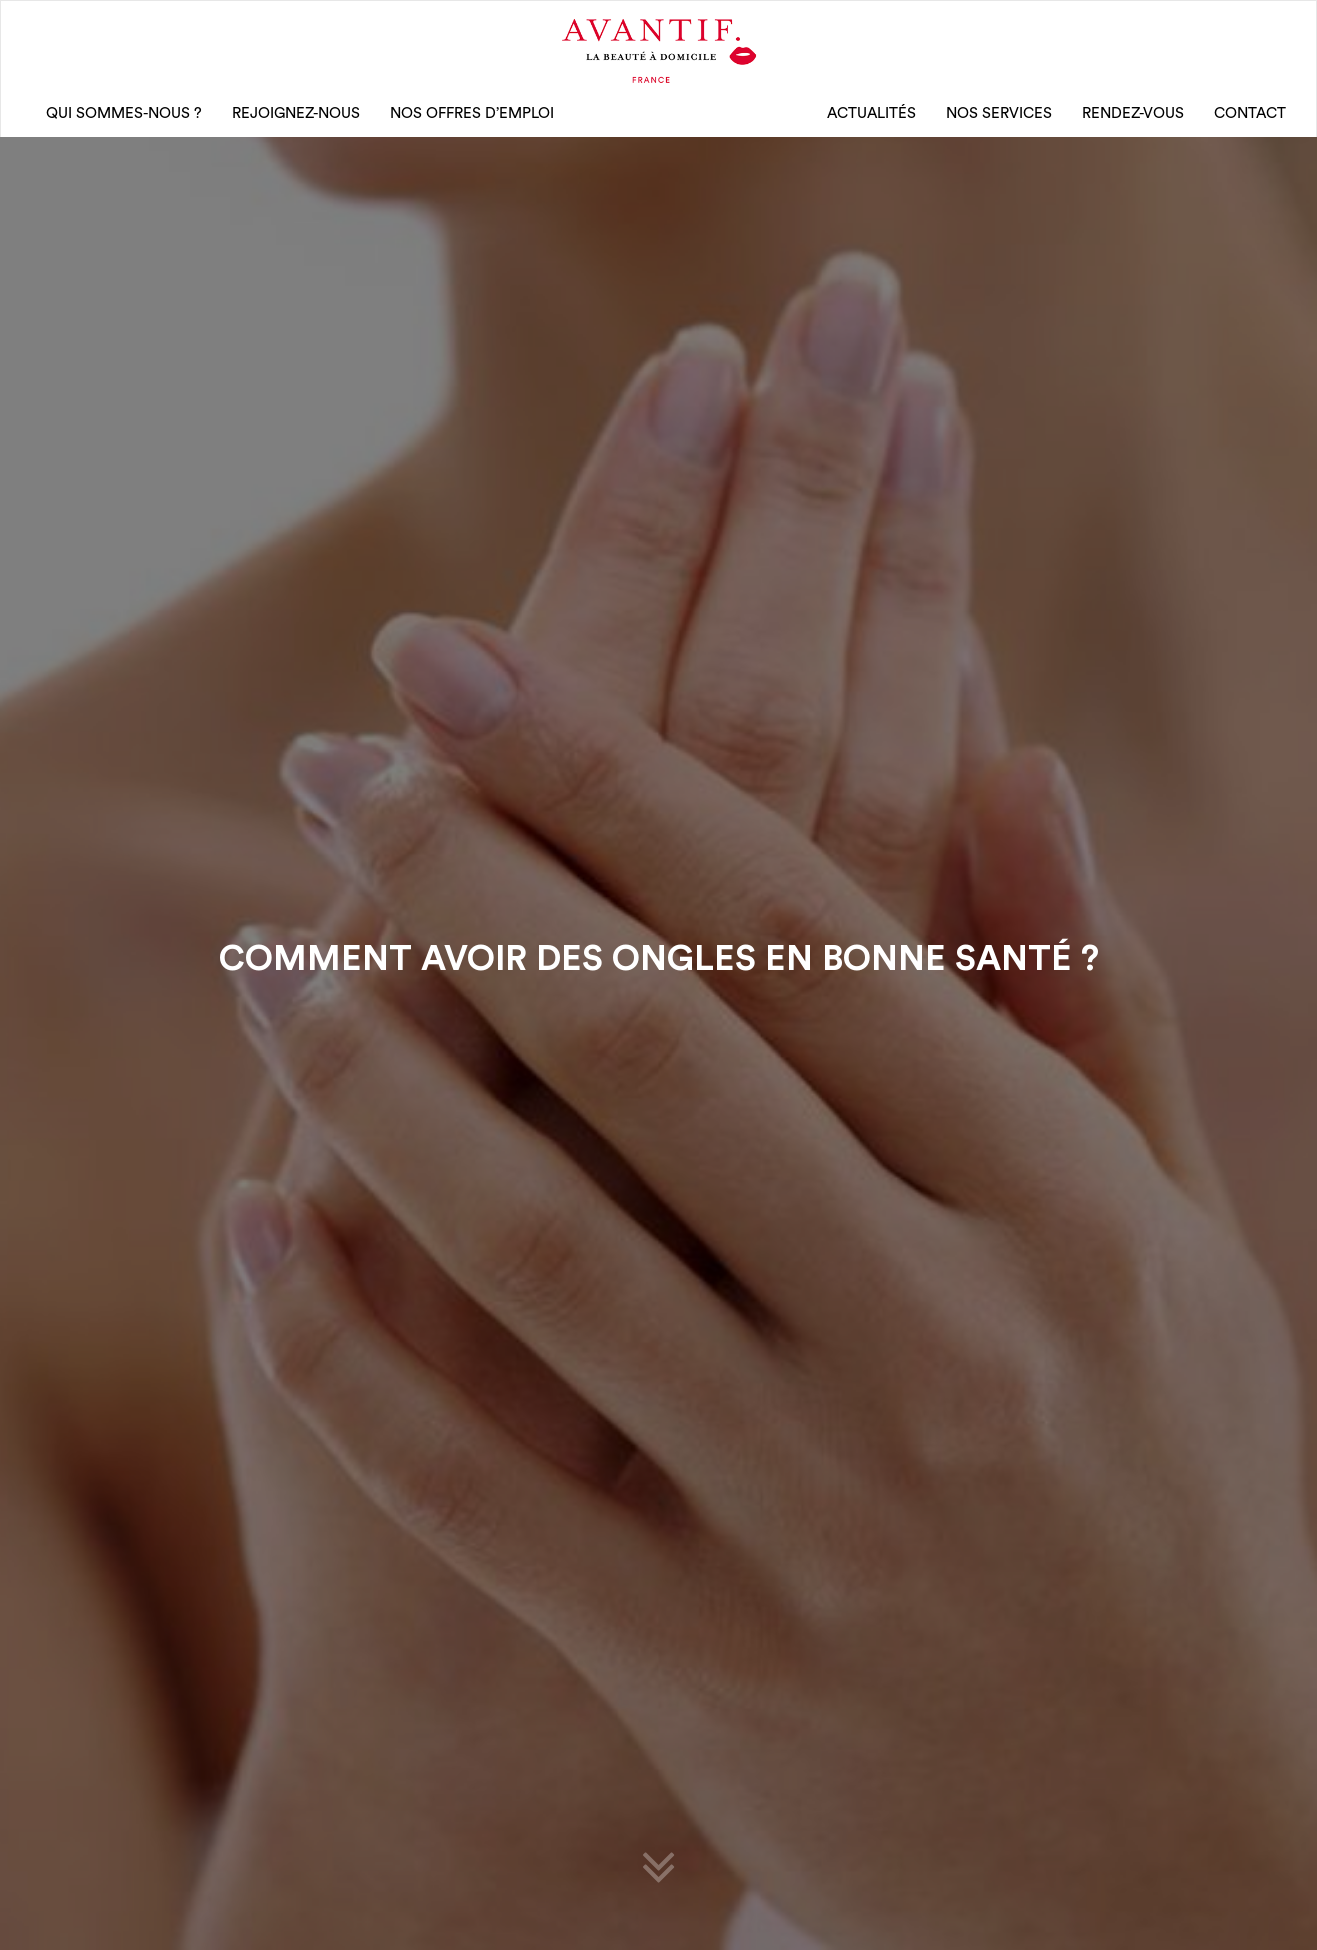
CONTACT (1250, 113)
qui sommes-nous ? (124, 113)
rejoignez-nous (296, 113)
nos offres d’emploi (472, 113)
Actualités (871, 113)
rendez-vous (1133, 113)
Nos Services (999, 113)
